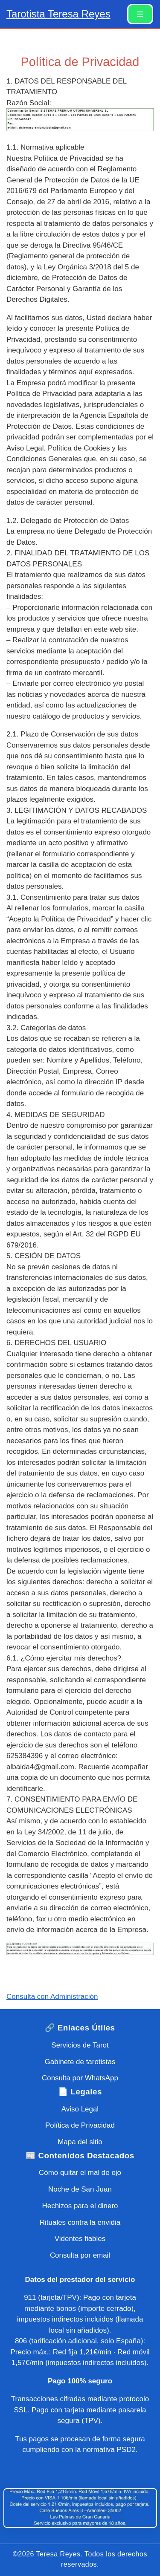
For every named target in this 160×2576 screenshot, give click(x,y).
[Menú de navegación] (140, 14)
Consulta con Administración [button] (52, 1997)
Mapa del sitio (80, 2142)
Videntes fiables (80, 2239)
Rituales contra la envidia (80, 2222)
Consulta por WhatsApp (80, 2078)
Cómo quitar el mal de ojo (80, 2173)
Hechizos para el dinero (80, 2206)
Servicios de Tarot (79, 2045)
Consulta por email (80, 2255)
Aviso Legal (80, 2109)
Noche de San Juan (80, 2189)
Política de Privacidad (80, 2125)
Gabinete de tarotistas (80, 2062)
